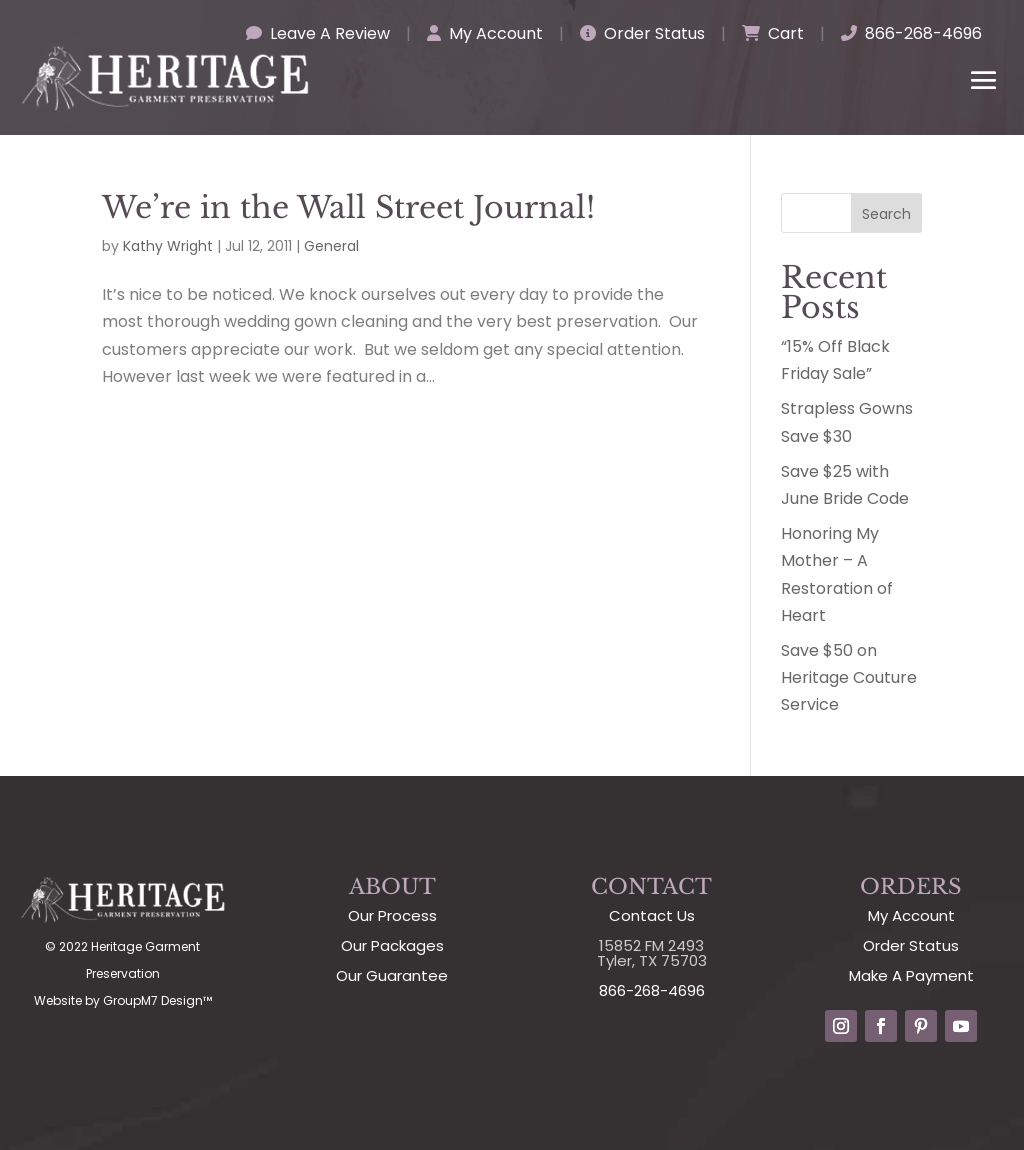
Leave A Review (318, 33)
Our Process (392, 915)
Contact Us (652, 915)
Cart (773, 33)
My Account (485, 33)
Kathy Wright (168, 246)
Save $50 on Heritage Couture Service (849, 677)
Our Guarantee (392, 975)
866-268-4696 (911, 33)
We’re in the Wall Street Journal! (348, 207)
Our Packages (392, 945)
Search (886, 214)
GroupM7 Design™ (157, 1000)
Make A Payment (911, 975)
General (331, 246)
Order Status (642, 33)
